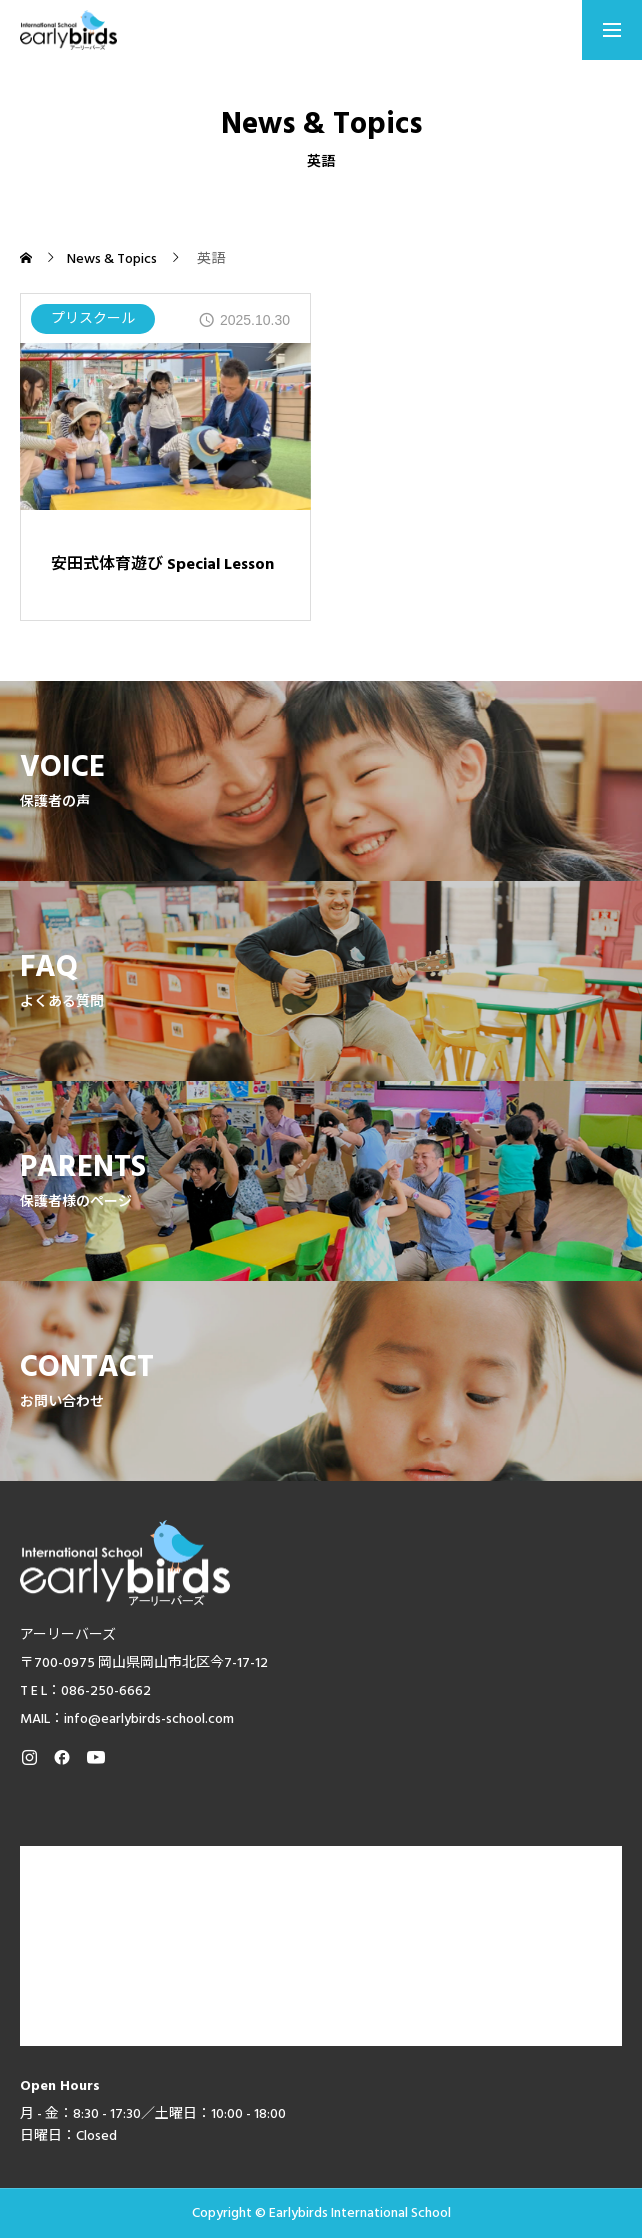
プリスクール (93, 319)
